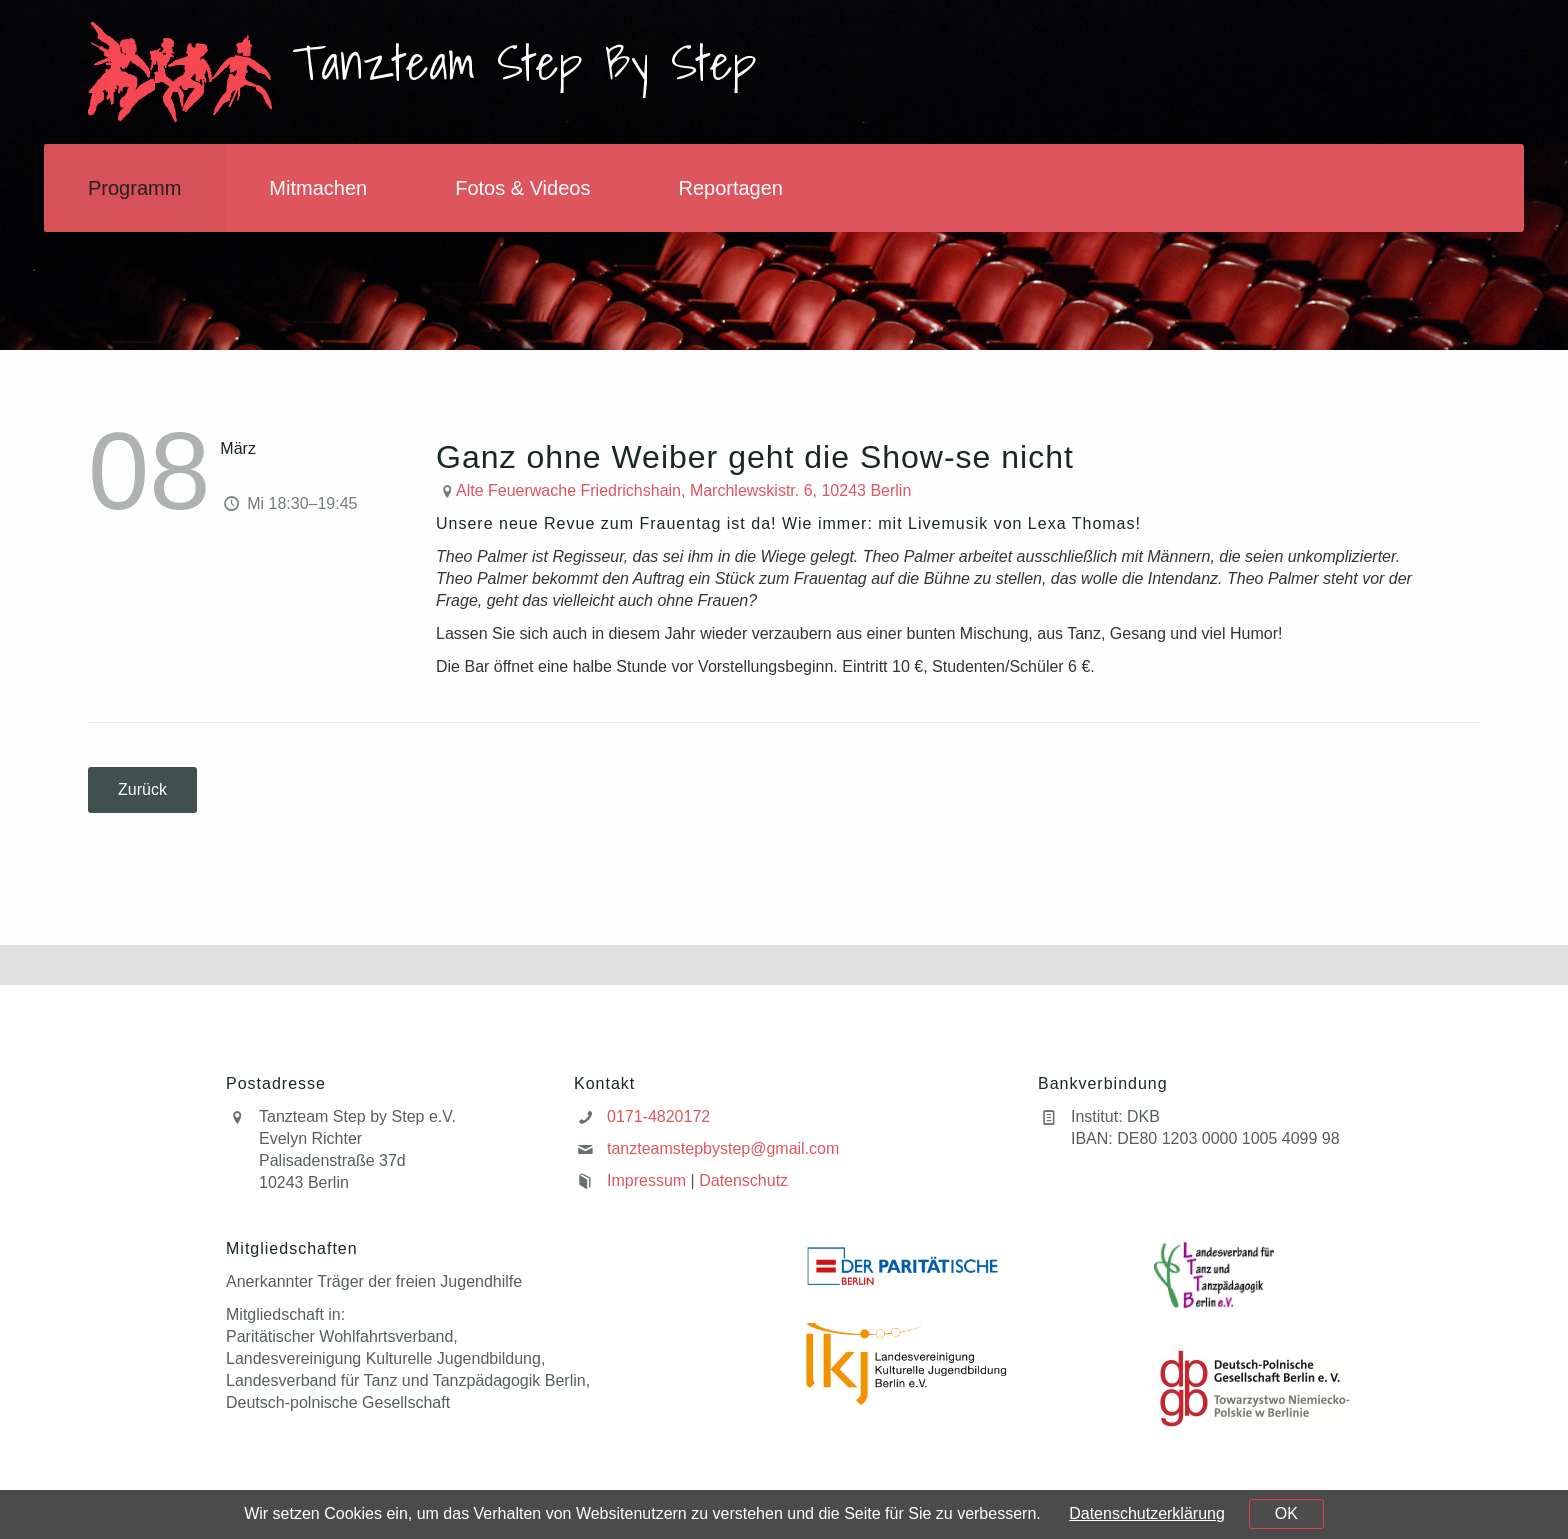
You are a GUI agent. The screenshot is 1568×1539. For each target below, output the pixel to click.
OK (1286, 1513)
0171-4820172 (658, 1116)
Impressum (646, 1180)
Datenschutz (743, 1180)
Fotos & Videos (522, 188)
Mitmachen (318, 188)
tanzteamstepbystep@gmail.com (723, 1148)
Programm (134, 188)
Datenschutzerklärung (1147, 1513)
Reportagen (730, 188)
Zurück (142, 789)
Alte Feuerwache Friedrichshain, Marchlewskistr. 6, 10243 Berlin (683, 490)
